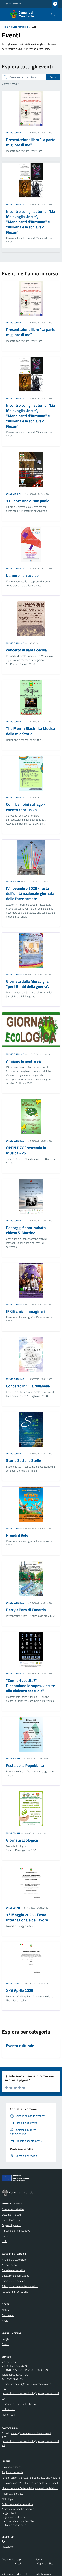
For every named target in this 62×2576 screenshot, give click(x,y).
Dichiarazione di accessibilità (17, 2504)
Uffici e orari (8, 2409)
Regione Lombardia (13, 3)
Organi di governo (11, 2225)
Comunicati (8, 2315)
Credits (19, 2563)
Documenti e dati (11, 2215)
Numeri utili (8, 2415)
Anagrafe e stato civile (14, 2260)
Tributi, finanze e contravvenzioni (20, 2286)
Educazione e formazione (15, 2276)
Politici (5, 2236)
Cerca (53, 77)
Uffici (4, 2241)
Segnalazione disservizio (15, 2517)
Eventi (5, 2344)
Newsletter (8, 2547)
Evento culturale (15, 132)
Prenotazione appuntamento (18, 2521)
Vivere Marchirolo (19, 26)
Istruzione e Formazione (15, 2292)
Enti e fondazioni (11, 2220)
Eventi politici (13, 1983)
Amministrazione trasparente (18, 2509)
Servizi (38, 2559)
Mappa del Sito (45, 2563)
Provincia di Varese (12, 2467)
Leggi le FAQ (9, 2513)
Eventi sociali (13, 881)
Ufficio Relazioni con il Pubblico (19, 2404)
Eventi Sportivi (13, 493)
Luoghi (5, 2339)
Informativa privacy (12, 2494)
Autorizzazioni (9, 2265)
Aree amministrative (13, 2209)
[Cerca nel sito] (51, 14)
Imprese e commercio (13, 2281)
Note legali (8, 2499)
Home (5, 26)
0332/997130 (20, 2375)
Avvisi (5, 2321)
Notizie (6, 2310)
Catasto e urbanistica (13, 2270)
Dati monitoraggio (11, 2559)
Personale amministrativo (16, 2231)
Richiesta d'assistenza (14, 2525)
